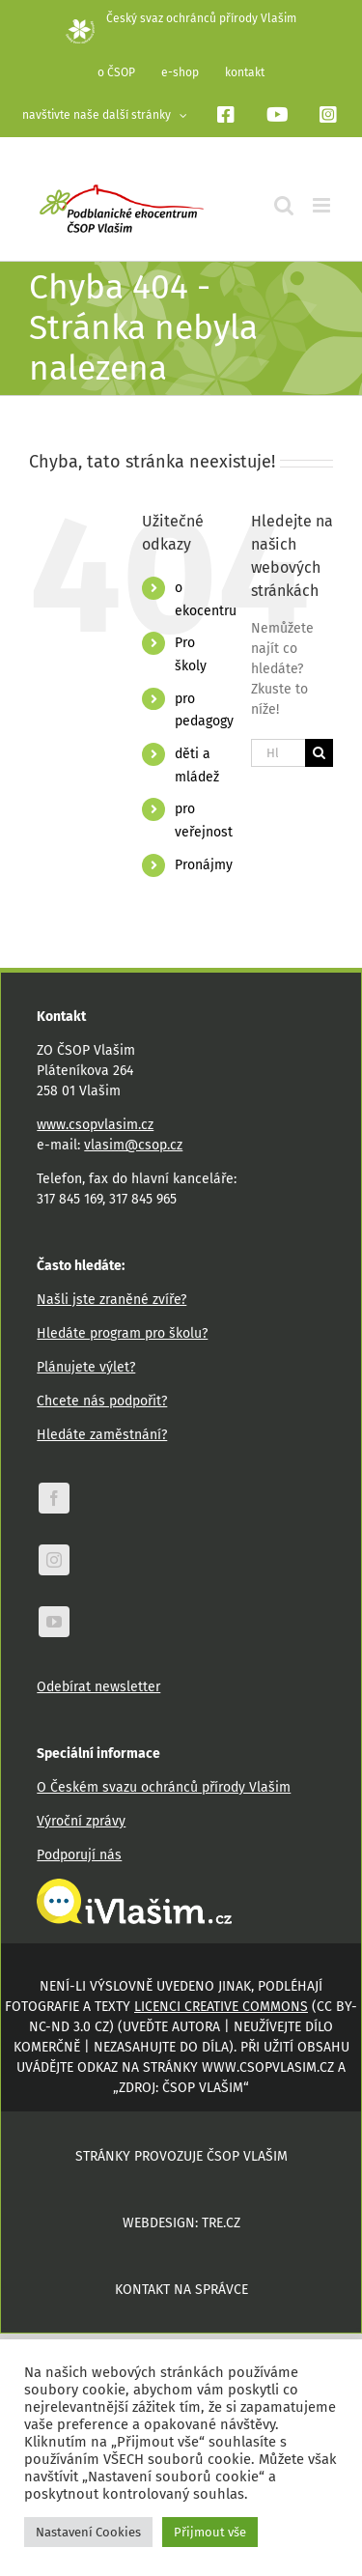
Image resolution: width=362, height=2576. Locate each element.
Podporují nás (79, 1855)
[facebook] (54, 1498)
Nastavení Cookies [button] (88, 2532)
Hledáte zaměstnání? (102, 1435)
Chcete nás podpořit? (102, 1401)
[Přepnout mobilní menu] (323, 205)
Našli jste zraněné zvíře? (111, 1299)
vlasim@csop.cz (133, 1145)
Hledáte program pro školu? (122, 1333)
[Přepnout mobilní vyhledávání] (283, 205)
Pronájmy (204, 865)
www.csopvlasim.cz (95, 1125)
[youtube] (54, 1621)
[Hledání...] (278, 753)
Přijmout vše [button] (210, 2532)
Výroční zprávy (81, 1821)
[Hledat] (319, 753)
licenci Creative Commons (221, 2006)
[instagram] (54, 1559)
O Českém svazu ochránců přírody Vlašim (164, 1787)
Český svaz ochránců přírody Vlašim (181, 18)
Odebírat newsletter (98, 1687)
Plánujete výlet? (86, 1367)
